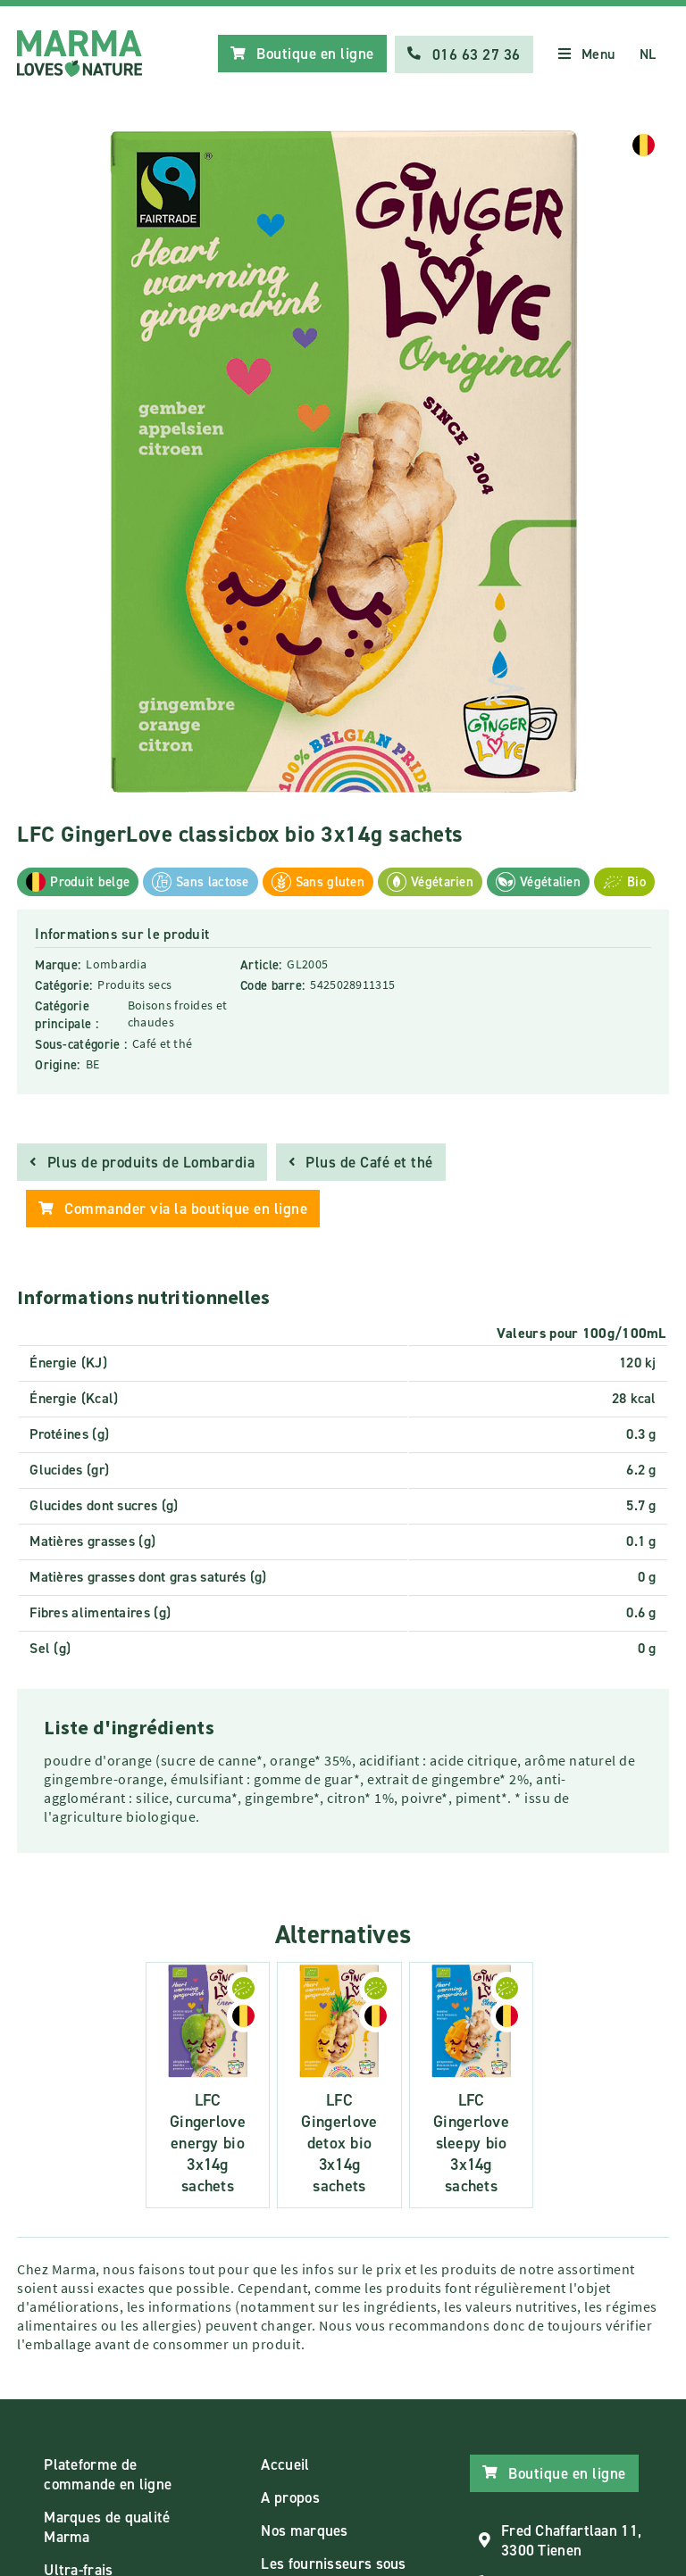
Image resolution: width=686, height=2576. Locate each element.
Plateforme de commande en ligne (108, 2473)
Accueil (285, 2463)
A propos (290, 2496)
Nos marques (304, 2529)
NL (648, 54)
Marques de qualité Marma (107, 2526)
